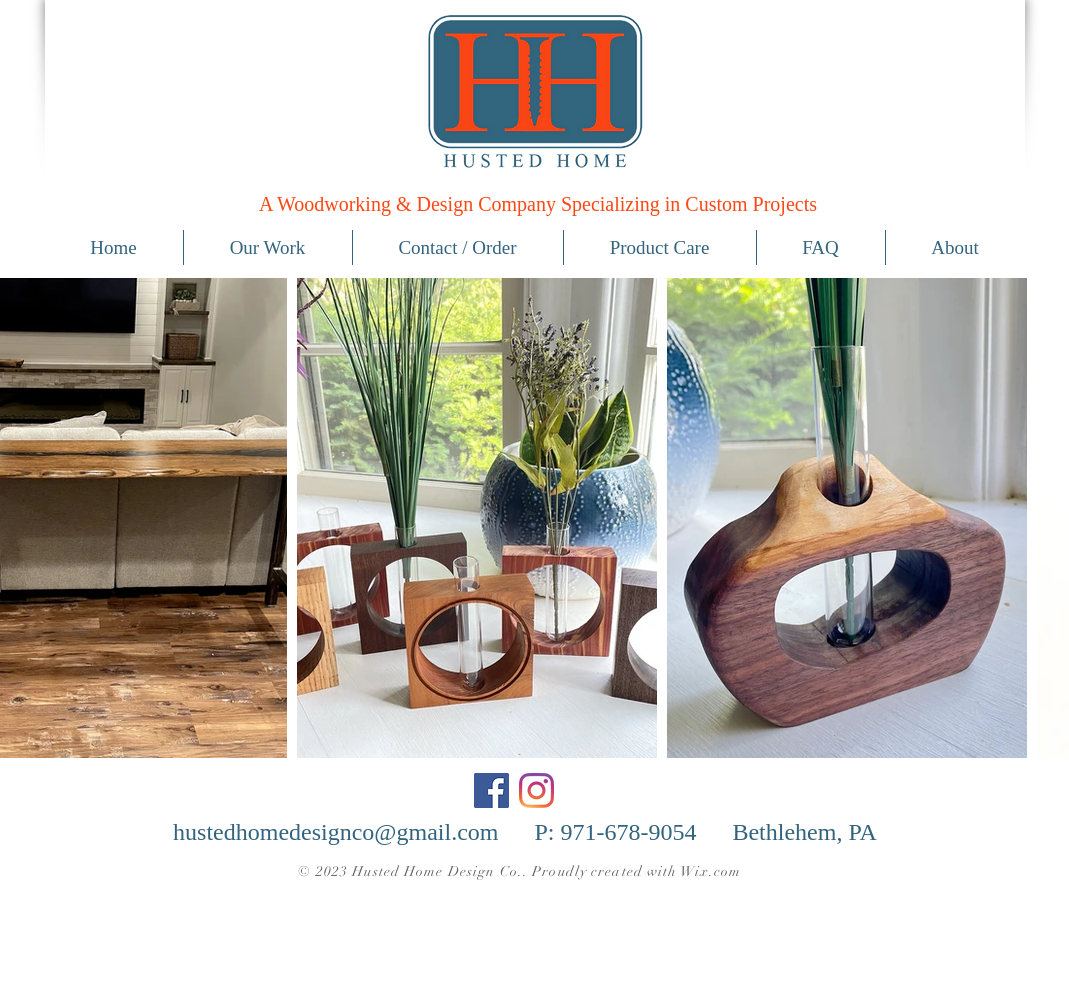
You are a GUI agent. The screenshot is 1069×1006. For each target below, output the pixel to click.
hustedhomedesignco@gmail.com (335, 832)
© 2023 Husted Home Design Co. (410, 871)
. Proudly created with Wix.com (632, 871)
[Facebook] (491, 790)
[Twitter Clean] (81, 907)
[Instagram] (536, 790)
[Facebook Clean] (50, 907)
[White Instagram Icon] (112, 907)
